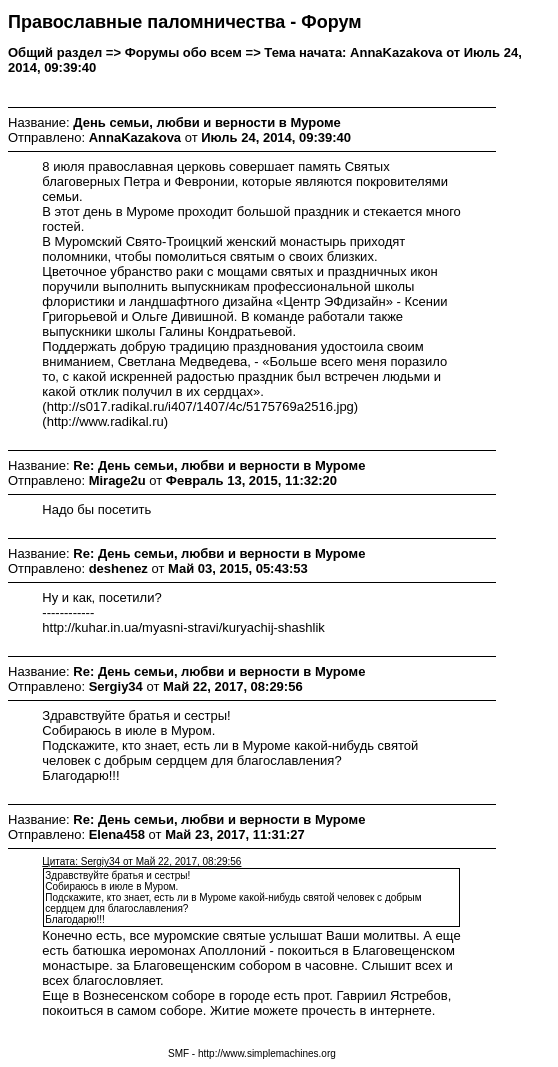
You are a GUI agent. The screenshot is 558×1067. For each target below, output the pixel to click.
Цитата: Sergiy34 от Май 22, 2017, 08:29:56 (141, 861)
